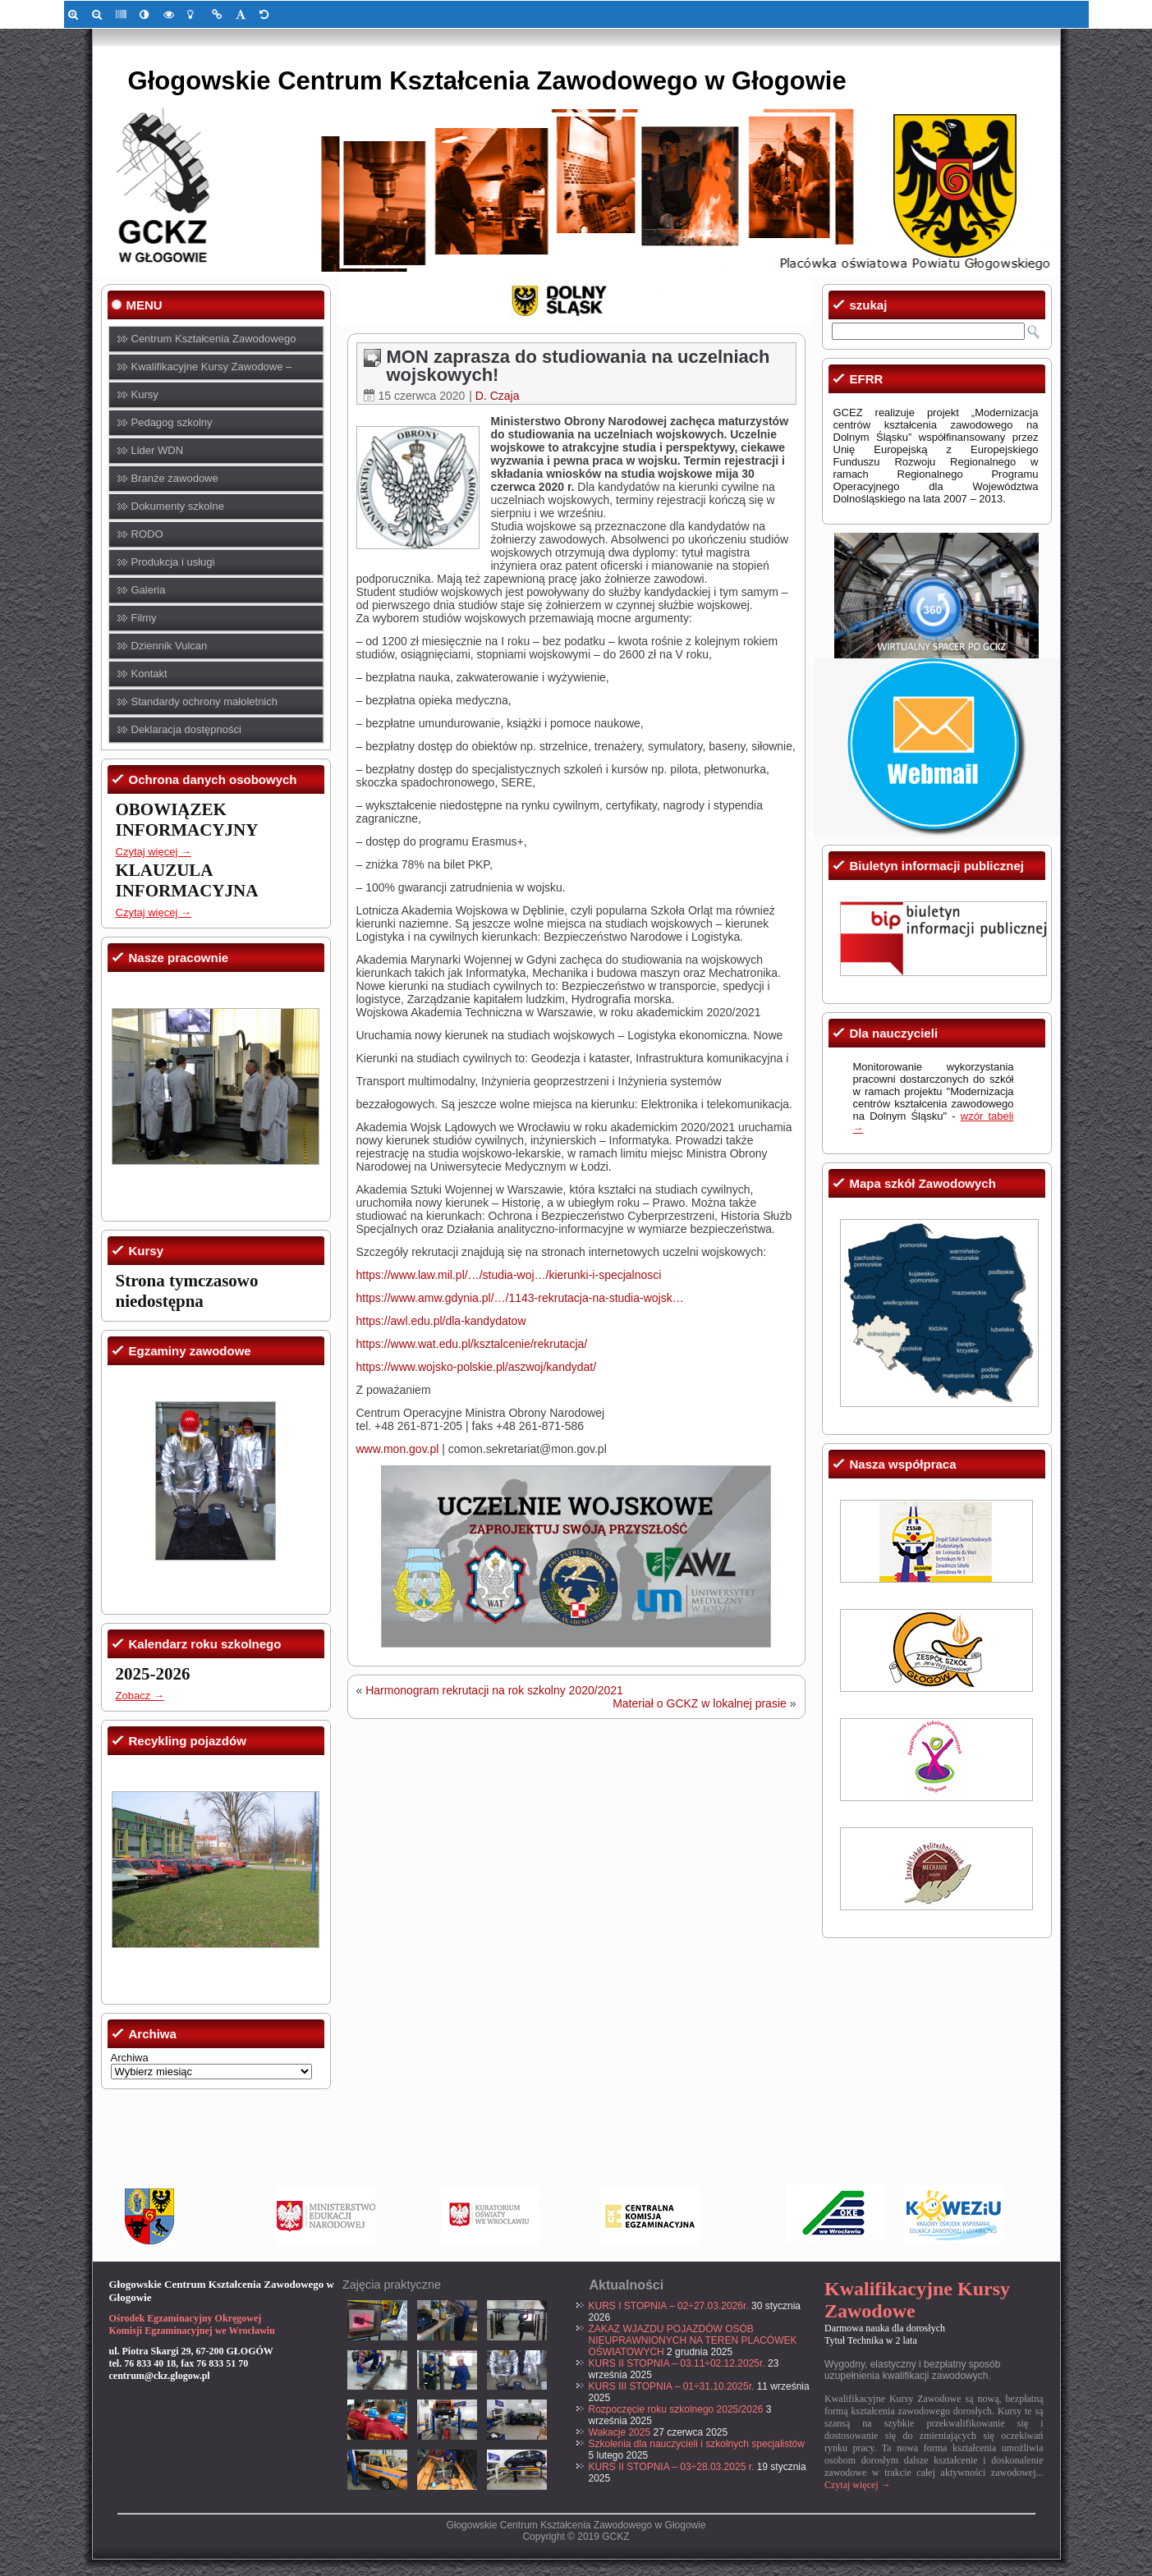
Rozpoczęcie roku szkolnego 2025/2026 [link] (676, 2409)
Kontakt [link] (149, 673)
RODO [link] (147, 534)
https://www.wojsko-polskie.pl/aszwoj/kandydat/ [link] (476, 1366)
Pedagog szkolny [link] (172, 422)
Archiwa (130, 2057)
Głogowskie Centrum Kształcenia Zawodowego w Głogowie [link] (487, 80)
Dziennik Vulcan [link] (169, 645)
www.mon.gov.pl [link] (397, 1448)
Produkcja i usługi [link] (173, 562)
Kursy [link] (144, 394)
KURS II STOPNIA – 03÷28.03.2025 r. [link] (672, 2467)
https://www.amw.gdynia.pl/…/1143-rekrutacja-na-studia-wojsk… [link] (520, 1297)
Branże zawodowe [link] (174, 478)
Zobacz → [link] (140, 1695)
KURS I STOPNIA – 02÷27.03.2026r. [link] (669, 2306)
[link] (76, 14)
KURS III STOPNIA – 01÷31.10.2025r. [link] (672, 2386)
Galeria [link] (148, 590)
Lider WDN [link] (157, 450)
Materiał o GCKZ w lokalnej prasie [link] (700, 1703)
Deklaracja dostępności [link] (186, 729)
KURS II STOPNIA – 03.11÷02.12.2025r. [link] (677, 2363)
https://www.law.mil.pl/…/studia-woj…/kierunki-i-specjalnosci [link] (509, 1274)
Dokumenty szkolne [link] (177, 506)
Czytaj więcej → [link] (153, 852)
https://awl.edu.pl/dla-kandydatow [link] (441, 1320)
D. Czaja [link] (497, 395)
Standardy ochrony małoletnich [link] (204, 701)
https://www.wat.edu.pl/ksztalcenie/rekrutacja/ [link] (472, 1343)
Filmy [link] (144, 618)
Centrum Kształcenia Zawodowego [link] (213, 338)
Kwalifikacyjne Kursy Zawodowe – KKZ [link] (211, 370)
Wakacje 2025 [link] (620, 2432)
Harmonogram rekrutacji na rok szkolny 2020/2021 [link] (494, 1690)
